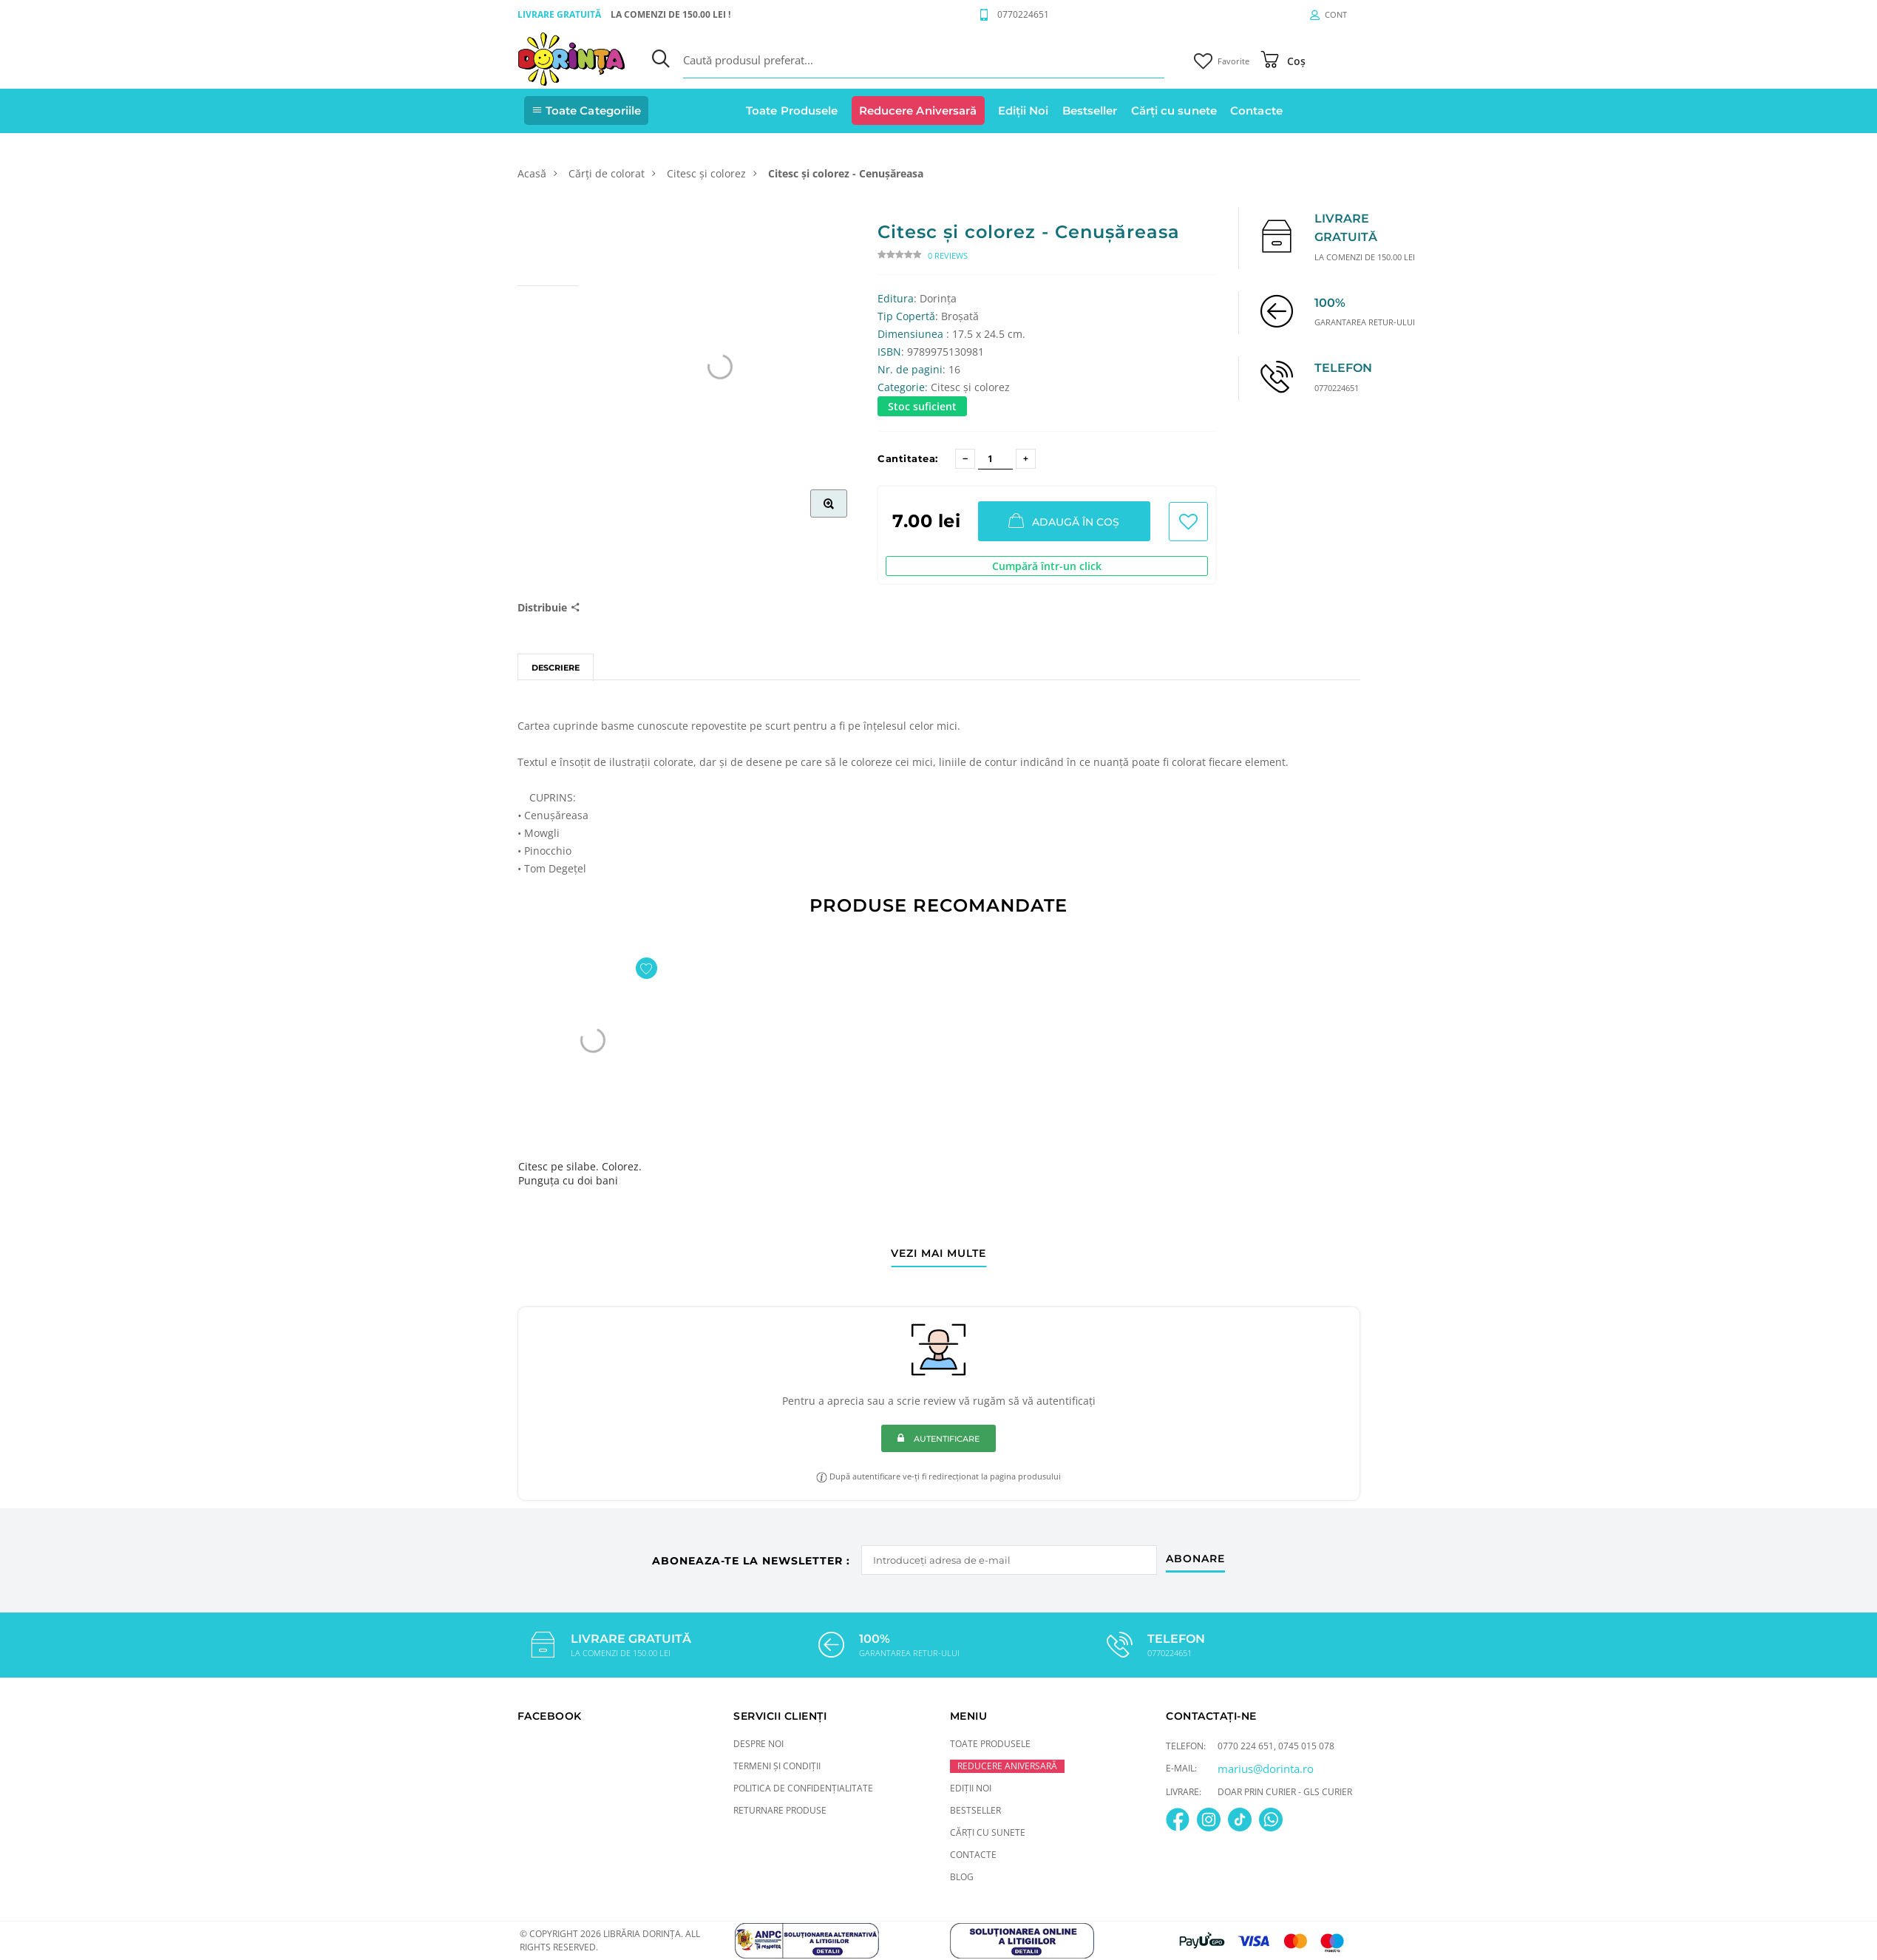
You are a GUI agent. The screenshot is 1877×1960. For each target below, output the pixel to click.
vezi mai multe (938, 1254)
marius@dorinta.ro (1266, 1767)
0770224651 (1023, 14)
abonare (1196, 1557)
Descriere (556, 667)
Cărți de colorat (606, 173)
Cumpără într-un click (1047, 566)
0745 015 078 (1306, 1745)
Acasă (531, 173)
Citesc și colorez (706, 173)
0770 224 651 (1246, 1745)
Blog (962, 1876)
